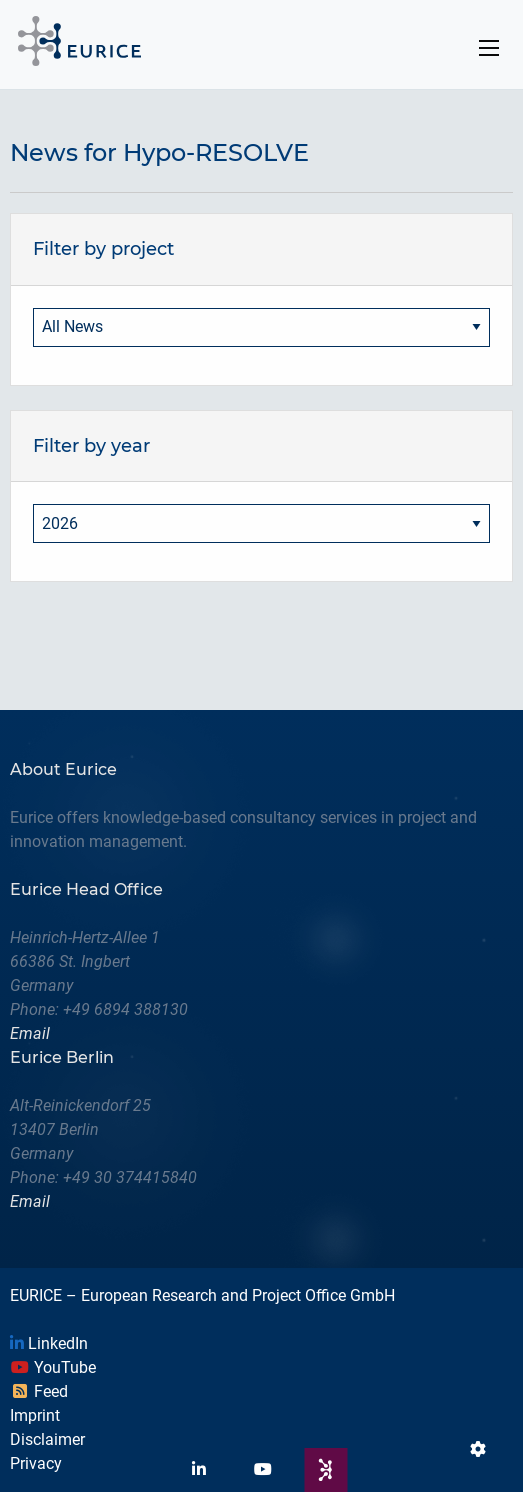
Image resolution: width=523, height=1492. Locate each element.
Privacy (36, 1463)
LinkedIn (49, 1343)
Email (30, 1033)
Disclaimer (47, 1439)
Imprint (35, 1415)
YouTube (53, 1367)
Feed (39, 1391)
